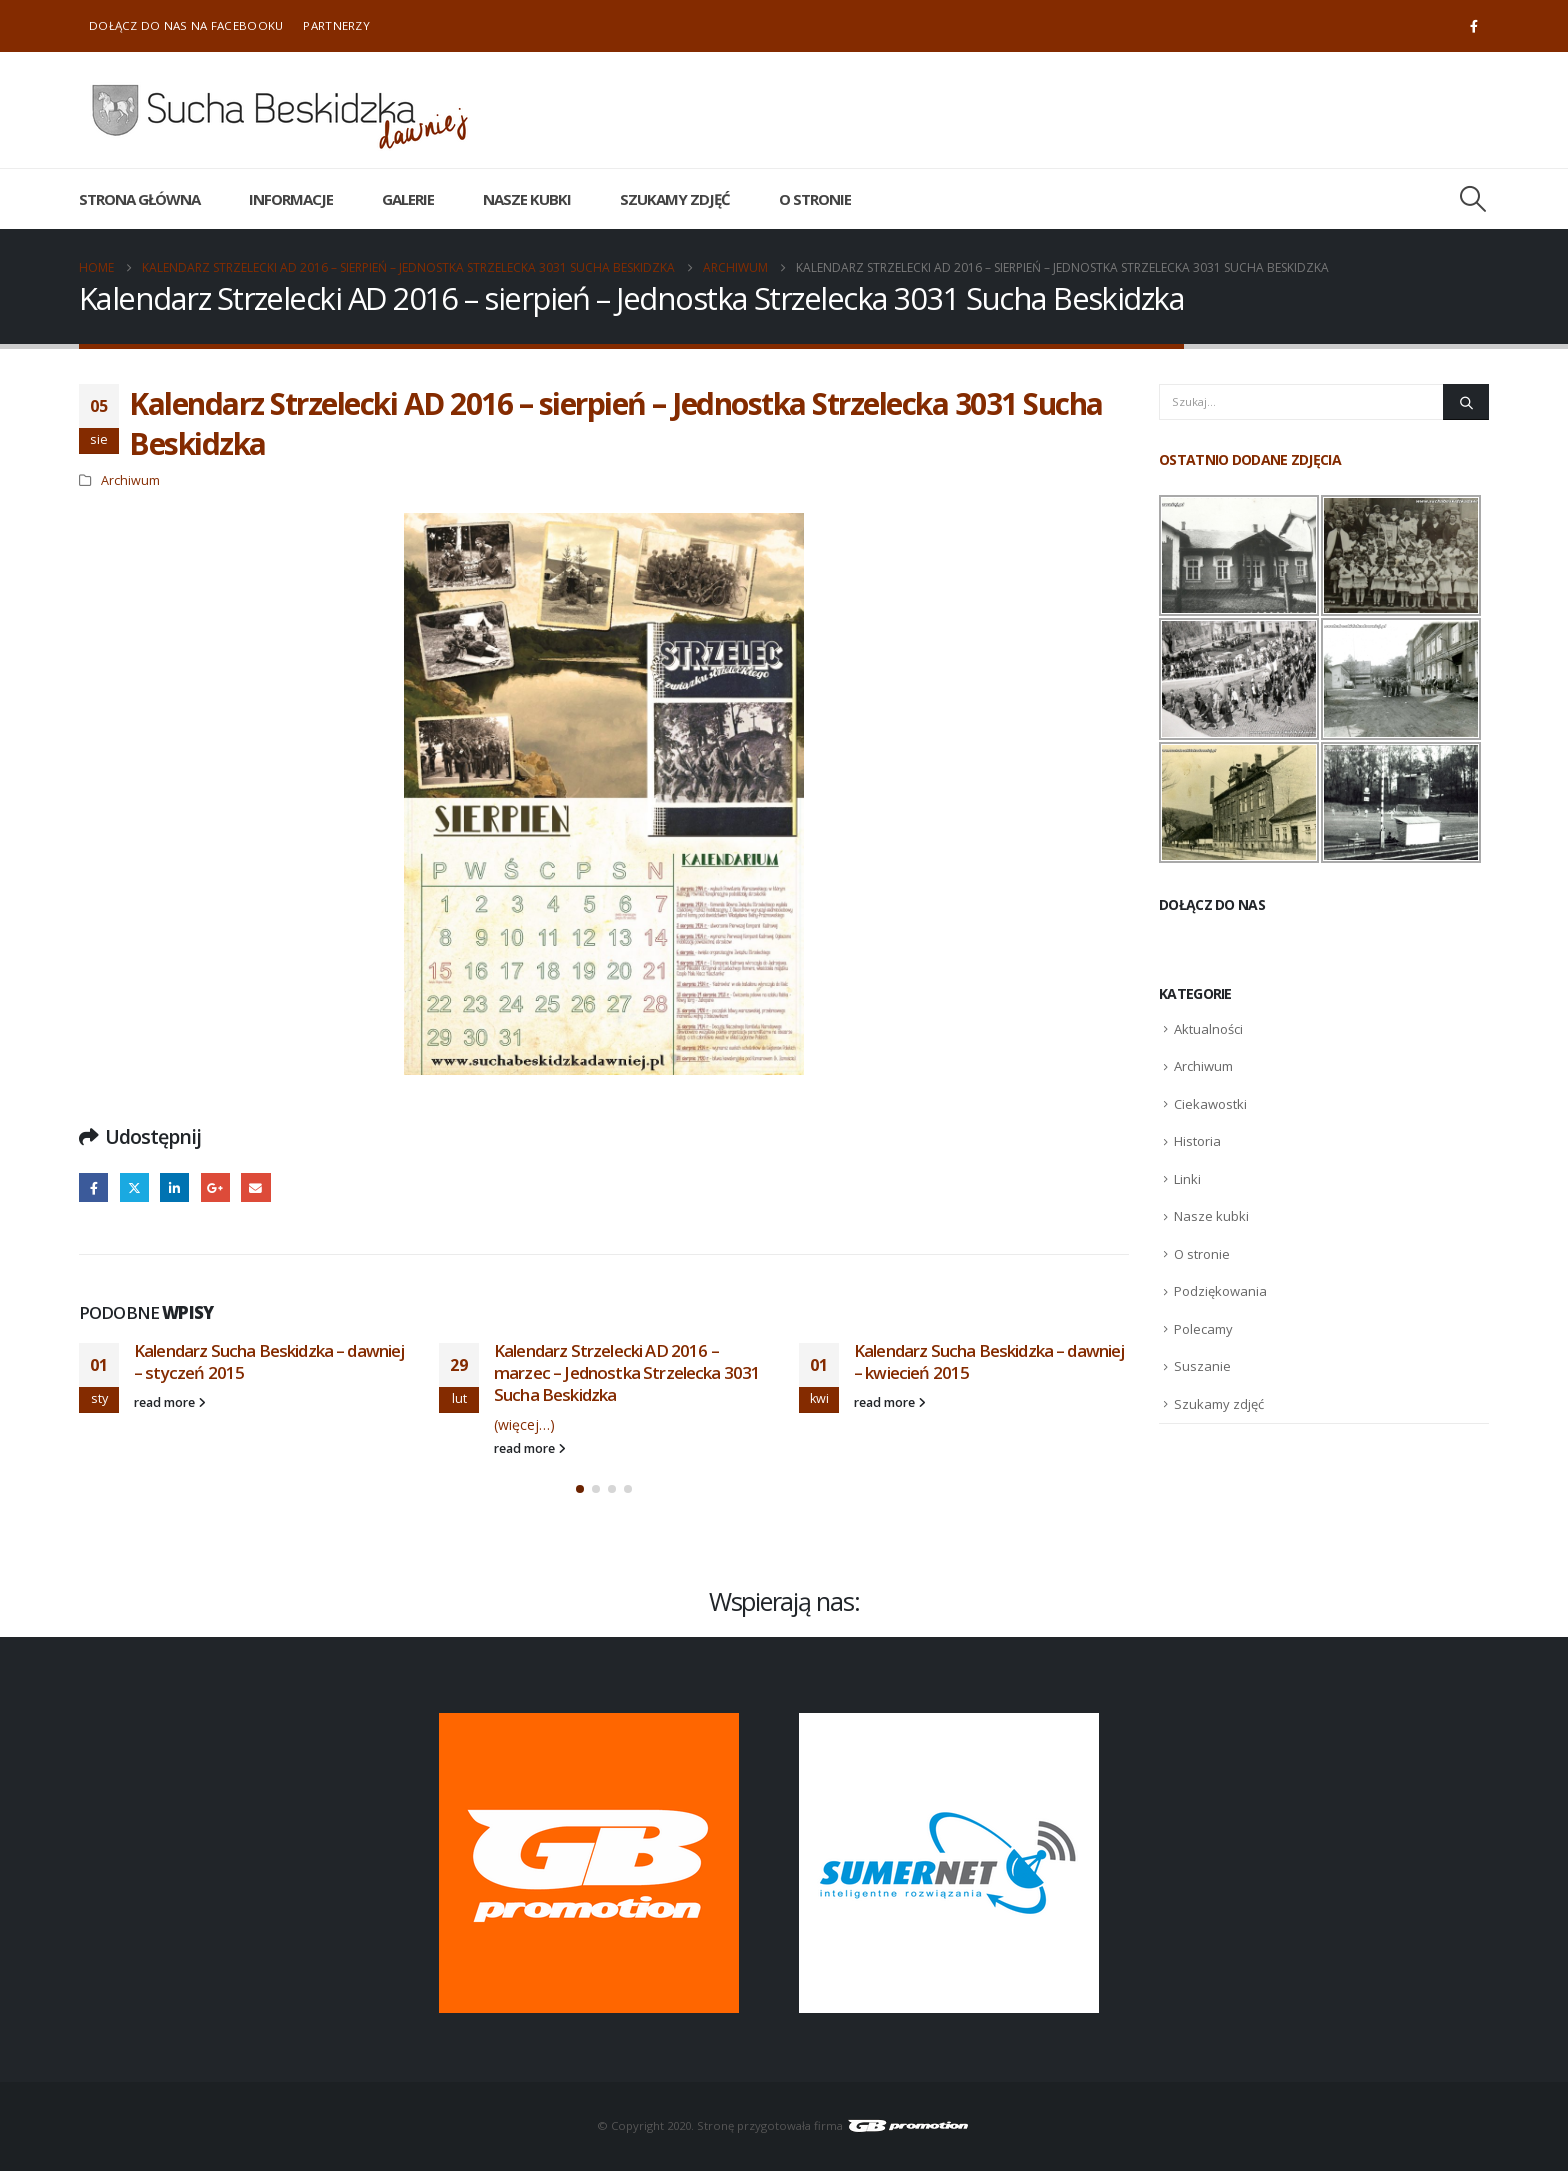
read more (170, 1402)
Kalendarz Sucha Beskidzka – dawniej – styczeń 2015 (269, 1361)
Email (255, 1187)
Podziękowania (1220, 1291)
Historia (1197, 1141)
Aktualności (1208, 1029)
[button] (1473, 199)
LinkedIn (174, 1187)
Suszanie (1202, 1366)
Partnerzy (336, 25)
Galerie (408, 199)
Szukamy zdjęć (675, 199)
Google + (215, 1187)
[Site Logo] (279, 110)
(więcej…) (524, 1424)
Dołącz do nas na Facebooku (186, 25)
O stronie (815, 199)
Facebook (93, 1187)
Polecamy (1203, 1329)
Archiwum (130, 480)
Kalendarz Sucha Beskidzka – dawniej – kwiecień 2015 (989, 1361)
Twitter (134, 1187)
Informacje (291, 199)
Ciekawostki (1210, 1104)
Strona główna (139, 199)
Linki (1187, 1179)
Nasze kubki (527, 199)
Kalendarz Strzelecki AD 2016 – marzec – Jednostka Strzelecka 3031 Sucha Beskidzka (627, 1372)
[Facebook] (1474, 26)
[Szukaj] (1466, 402)
